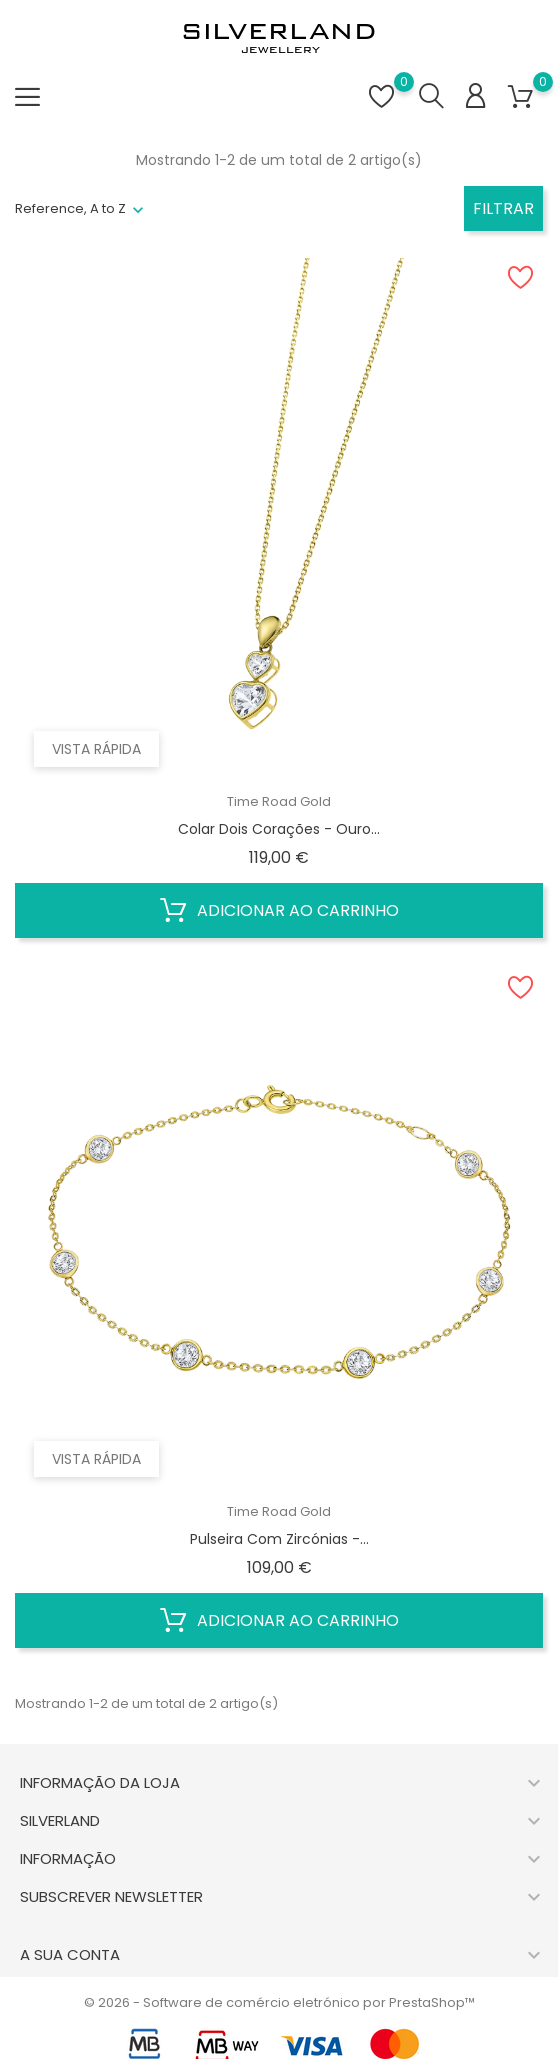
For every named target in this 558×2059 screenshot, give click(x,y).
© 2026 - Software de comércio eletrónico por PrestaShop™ (279, 2002)
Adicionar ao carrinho (279, 911)
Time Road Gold (279, 801)
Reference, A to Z (70, 208)
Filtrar (503, 208)
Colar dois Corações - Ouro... (279, 829)
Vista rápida (97, 748)
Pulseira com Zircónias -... (279, 1539)
